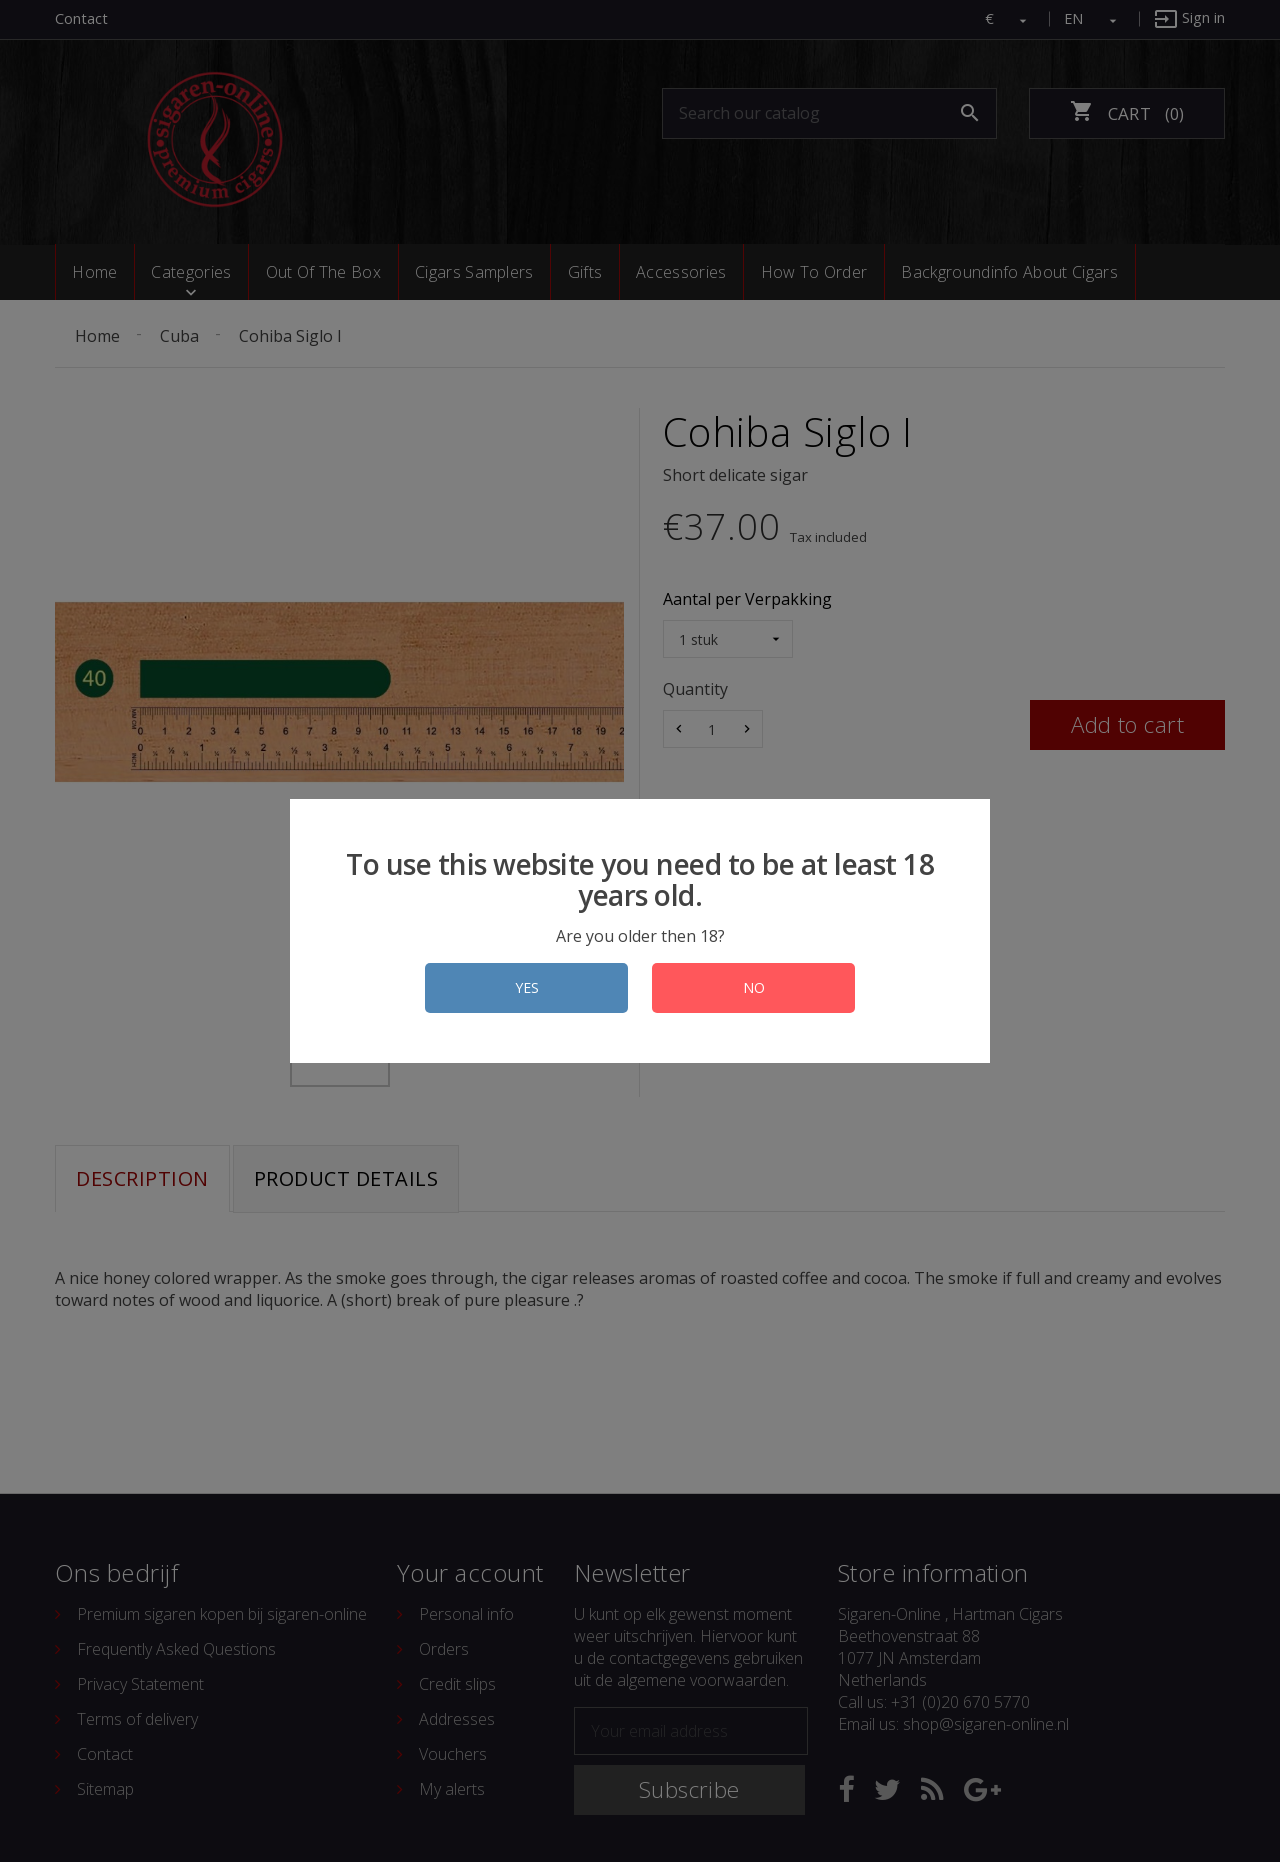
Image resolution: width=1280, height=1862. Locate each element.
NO (754, 987)
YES (527, 987)
